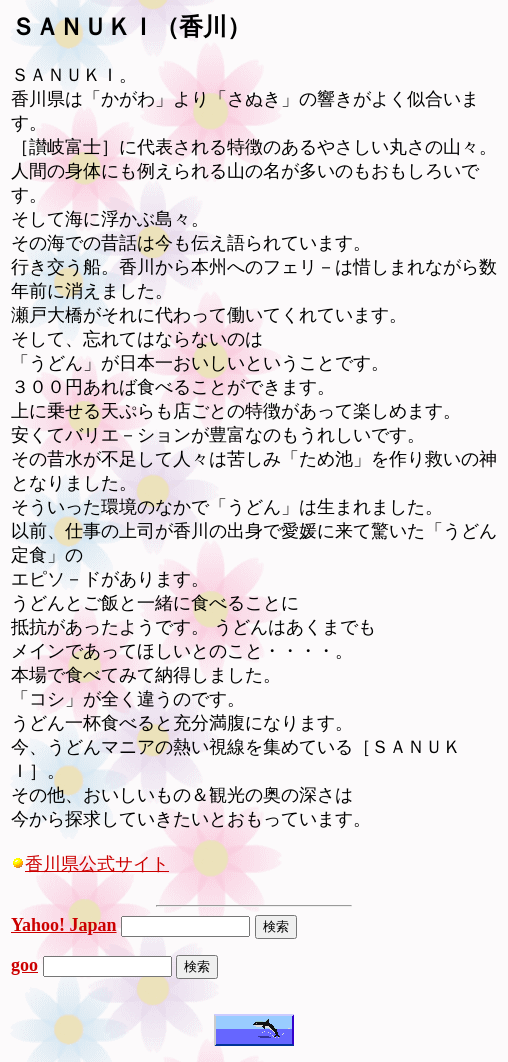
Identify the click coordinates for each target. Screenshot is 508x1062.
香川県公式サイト (90, 864)
